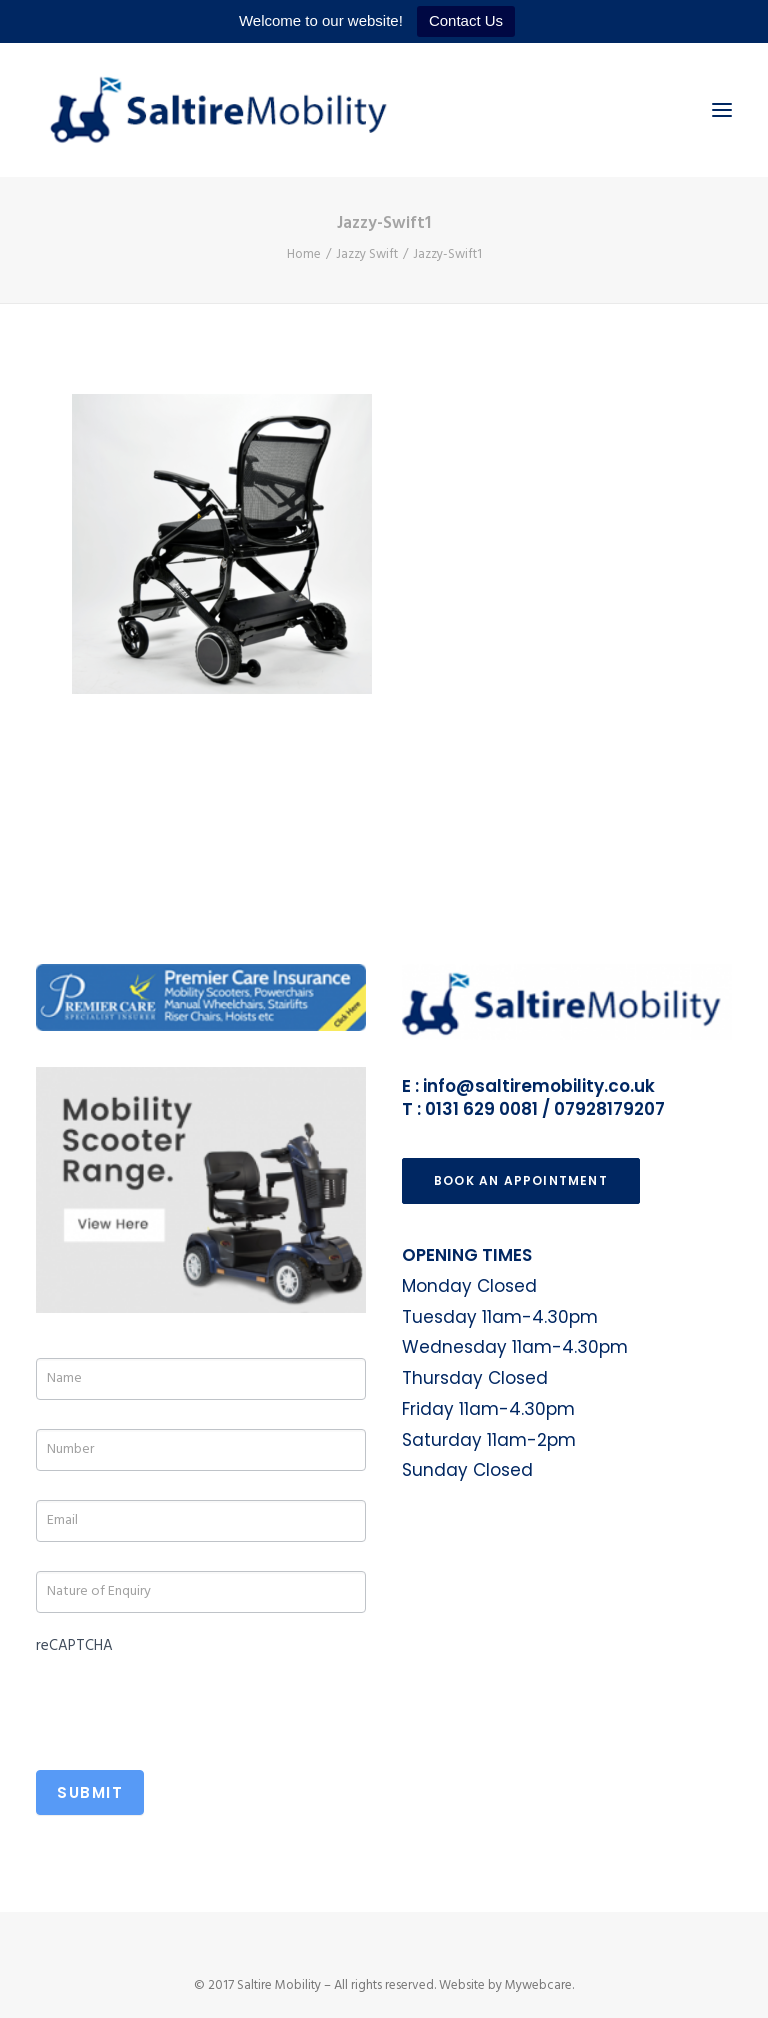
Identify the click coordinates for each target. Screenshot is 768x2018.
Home (304, 254)
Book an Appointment (521, 1180)
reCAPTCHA (74, 1646)
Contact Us (466, 20)
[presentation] (188, 1701)
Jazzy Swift (367, 254)
